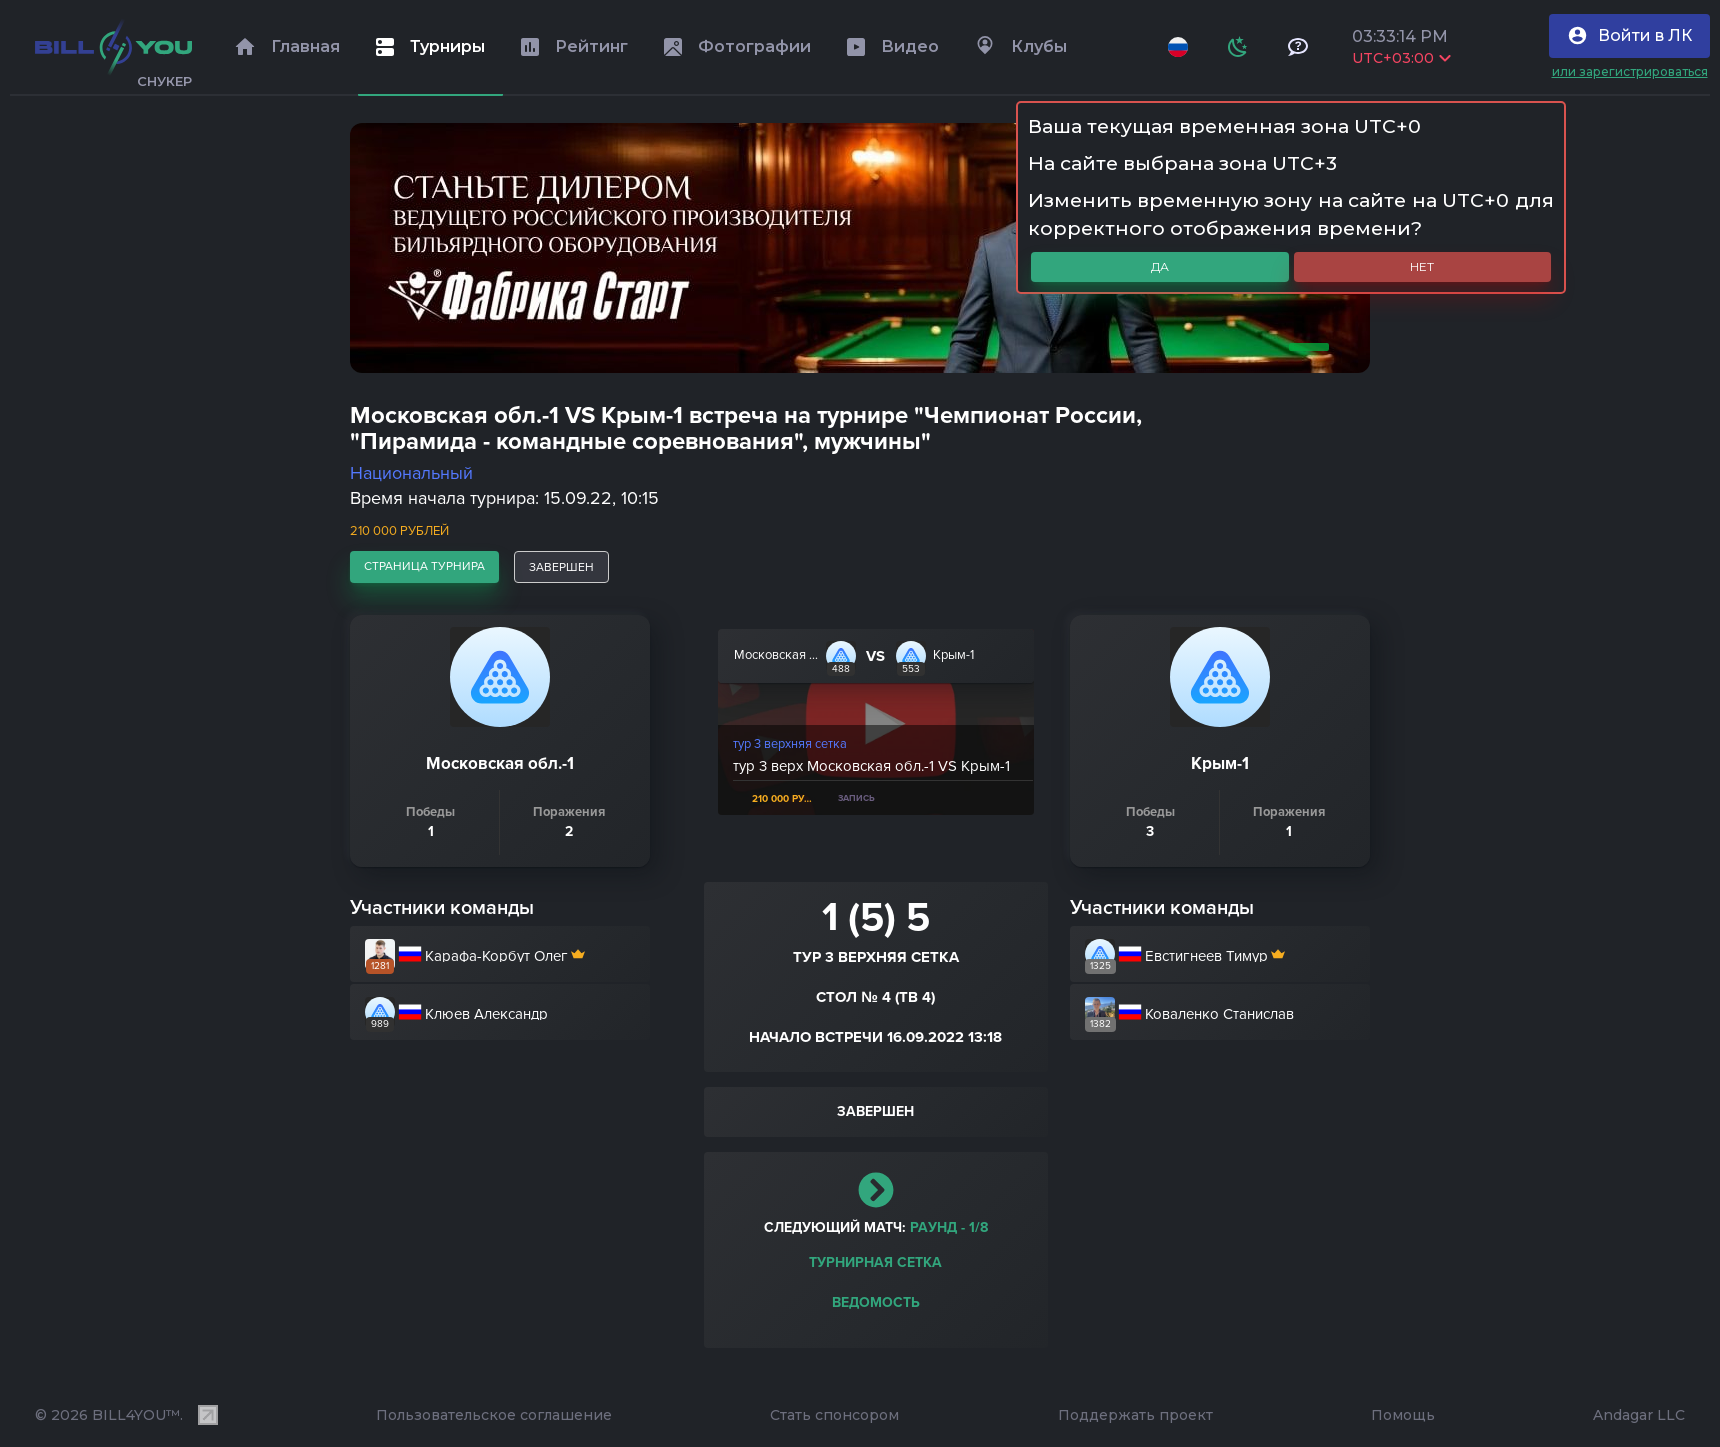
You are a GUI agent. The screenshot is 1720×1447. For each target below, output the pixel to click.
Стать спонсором (834, 1415)
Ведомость (876, 1302)
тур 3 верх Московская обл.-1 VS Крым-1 (871, 766)
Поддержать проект (1135, 1415)
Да (1160, 266)
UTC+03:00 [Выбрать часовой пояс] (1401, 58)
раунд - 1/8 (949, 1227)
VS (875, 656)
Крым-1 (953, 655)
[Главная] (113, 47)
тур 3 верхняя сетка (790, 744)
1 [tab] (1305, 347)
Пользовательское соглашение (494, 1415)
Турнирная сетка (875, 1262)
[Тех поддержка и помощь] (1298, 47)
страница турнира (424, 566)
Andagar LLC (1639, 1415)
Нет (1422, 266)
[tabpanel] (860, 248)
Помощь (1403, 1415)
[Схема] (1238, 47)
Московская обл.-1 (776, 655)
